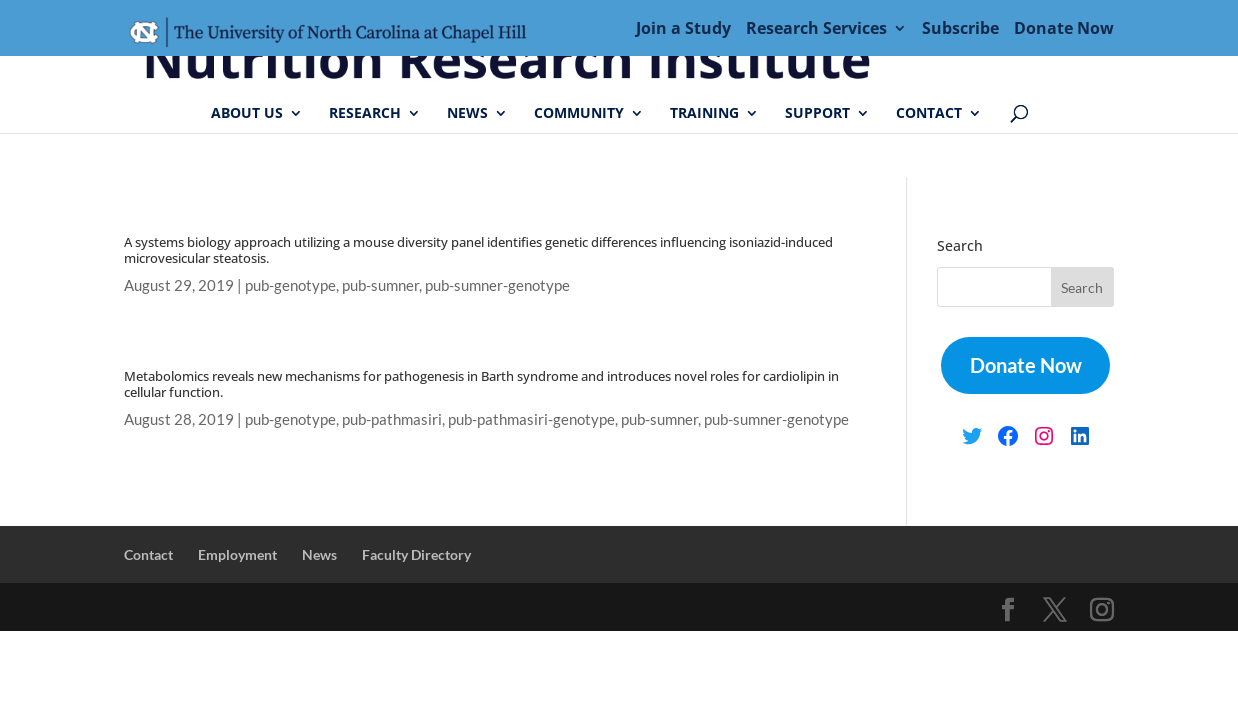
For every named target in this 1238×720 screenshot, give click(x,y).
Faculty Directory (416, 554)
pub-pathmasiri (392, 419)
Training (704, 114)
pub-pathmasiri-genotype (531, 419)
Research (365, 114)
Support (817, 114)
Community (579, 114)
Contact (929, 114)
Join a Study (683, 29)
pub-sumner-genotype (497, 285)
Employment (237, 554)
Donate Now (1064, 29)
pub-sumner (380, 285)
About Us (247, 114)
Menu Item (334, 34)
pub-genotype (290, 285)
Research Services (816, 29)
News (467, 114)
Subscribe (960, 29)
